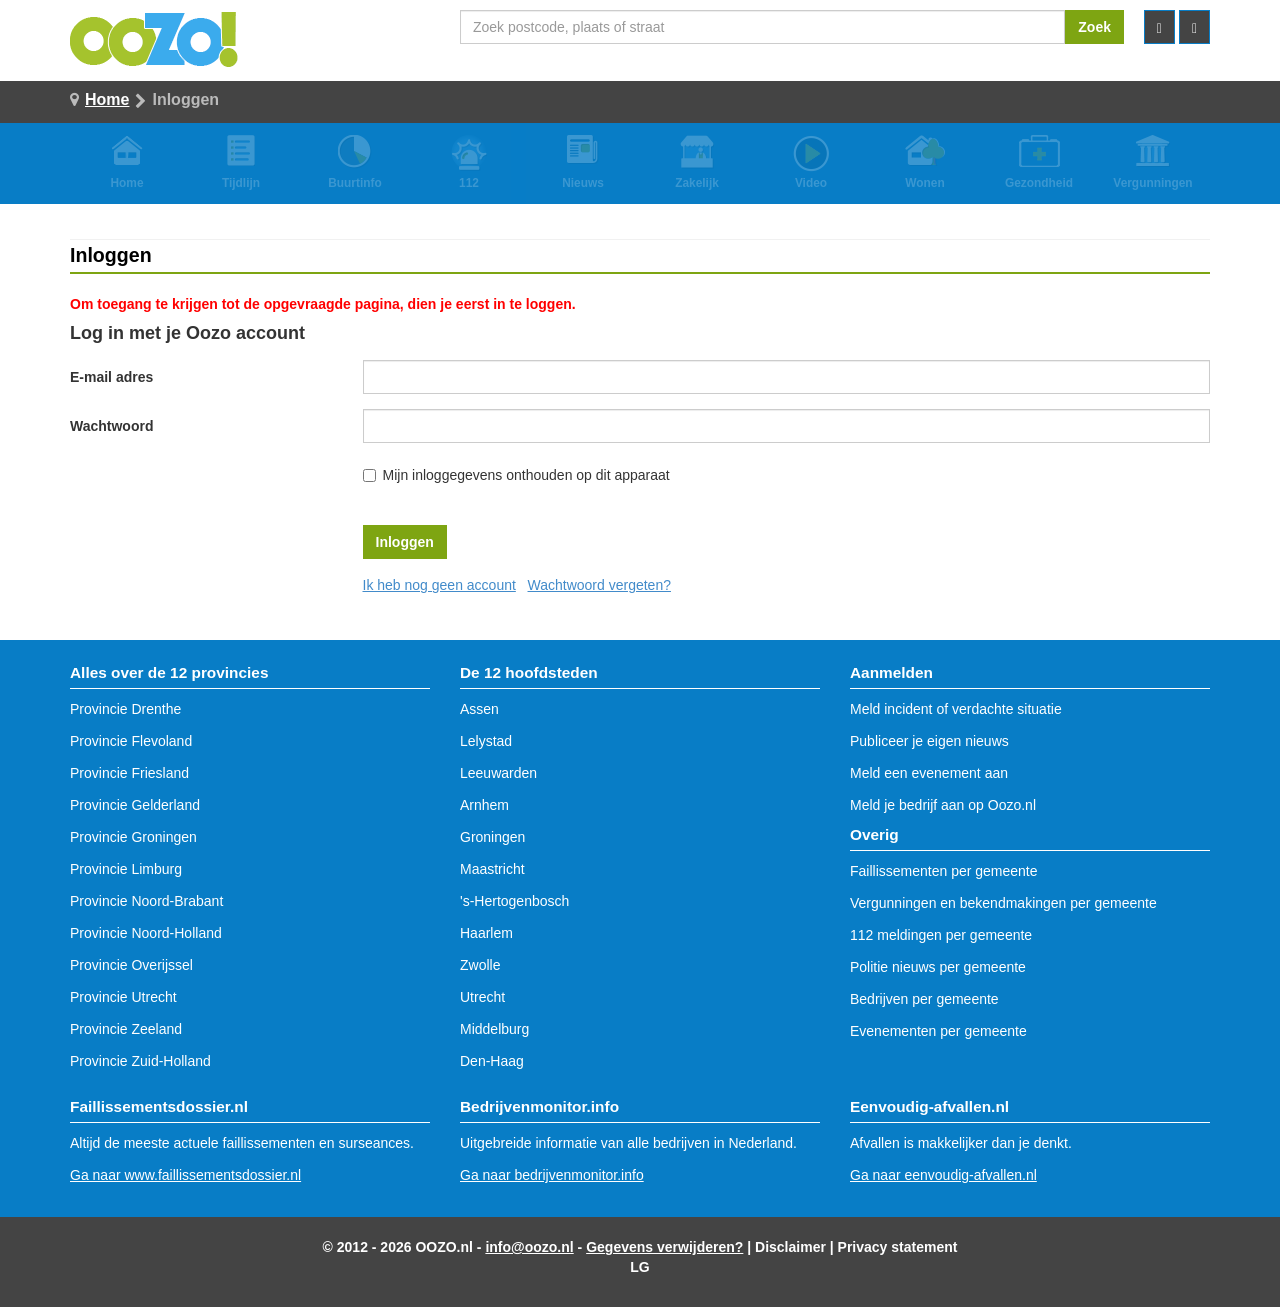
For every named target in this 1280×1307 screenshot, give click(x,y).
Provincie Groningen (133, 837)
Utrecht (482, 997)
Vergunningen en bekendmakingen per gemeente (1003, 903)
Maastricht (492, 869)
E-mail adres (111, 377)
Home (107, 99)
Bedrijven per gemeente (924, 999)
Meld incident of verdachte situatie (956, 709)
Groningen (492, 837)
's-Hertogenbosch (514, 901)
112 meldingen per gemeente (941, 935)
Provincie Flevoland (131, 741)
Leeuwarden (498, 773)
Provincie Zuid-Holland (140, 1061)
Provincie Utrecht (123, 997)
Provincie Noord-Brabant (146, 901)
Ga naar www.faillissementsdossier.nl (185, 1175)
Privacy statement (898, 1247)
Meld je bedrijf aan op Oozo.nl (943, 805)
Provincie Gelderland (135, 805)
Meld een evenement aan (929, 773)
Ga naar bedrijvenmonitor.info (552, 1175)
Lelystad (486, 741)
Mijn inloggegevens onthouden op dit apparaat (526, 475)
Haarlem (486, 933)
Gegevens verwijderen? (664, 1247)
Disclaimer (790, 1247)
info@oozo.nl (529, 1247)
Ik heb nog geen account (439, 585)
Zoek (1094, 27)
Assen (479, 709)
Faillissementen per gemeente (944, 871)
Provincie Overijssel (131, 965)
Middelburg (494, 1029)
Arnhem (484, 805)
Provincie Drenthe (125, 709)
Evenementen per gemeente (938, 1031)
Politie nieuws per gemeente (938, 967)
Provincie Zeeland (126, 1029)
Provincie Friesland (129, 773)
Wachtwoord (111, 426)
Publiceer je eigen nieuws (929, 741)
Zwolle (480, 965)
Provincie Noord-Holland (146, 933)
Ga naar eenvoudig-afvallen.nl (943, 1175)
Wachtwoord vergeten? (599, 585)
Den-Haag (492, 1061)
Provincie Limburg (126, 869)
